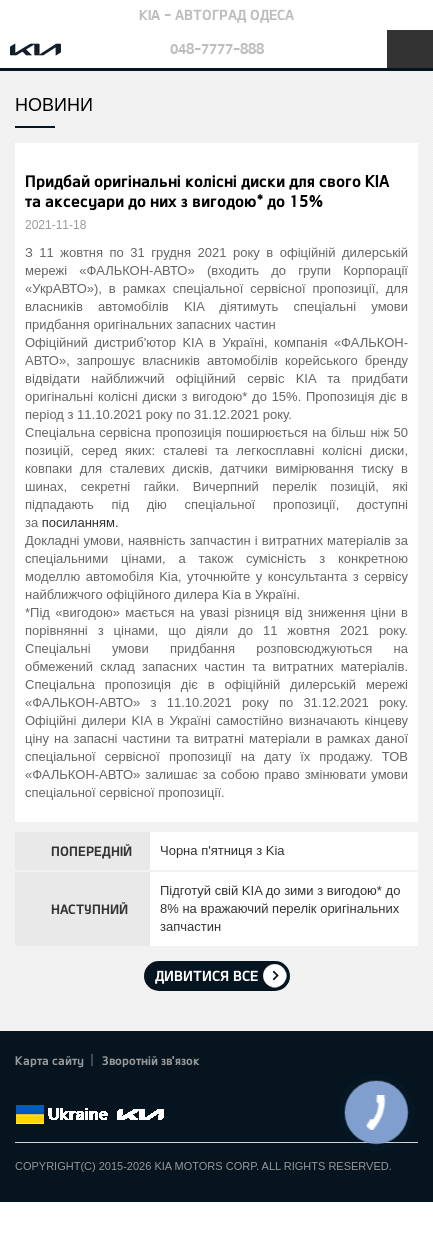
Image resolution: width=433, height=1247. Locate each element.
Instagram (138, 1091)
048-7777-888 (217, 48)
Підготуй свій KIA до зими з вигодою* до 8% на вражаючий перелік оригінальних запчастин (280, 908)
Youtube (110, 1091)
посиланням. (80, 522)
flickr (165, 1091)
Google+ (82, 1091)
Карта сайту (49, 1060)
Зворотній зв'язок (151, 1060)
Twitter (55, 1091)
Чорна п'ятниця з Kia (222, 850)
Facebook (27, 1091)
